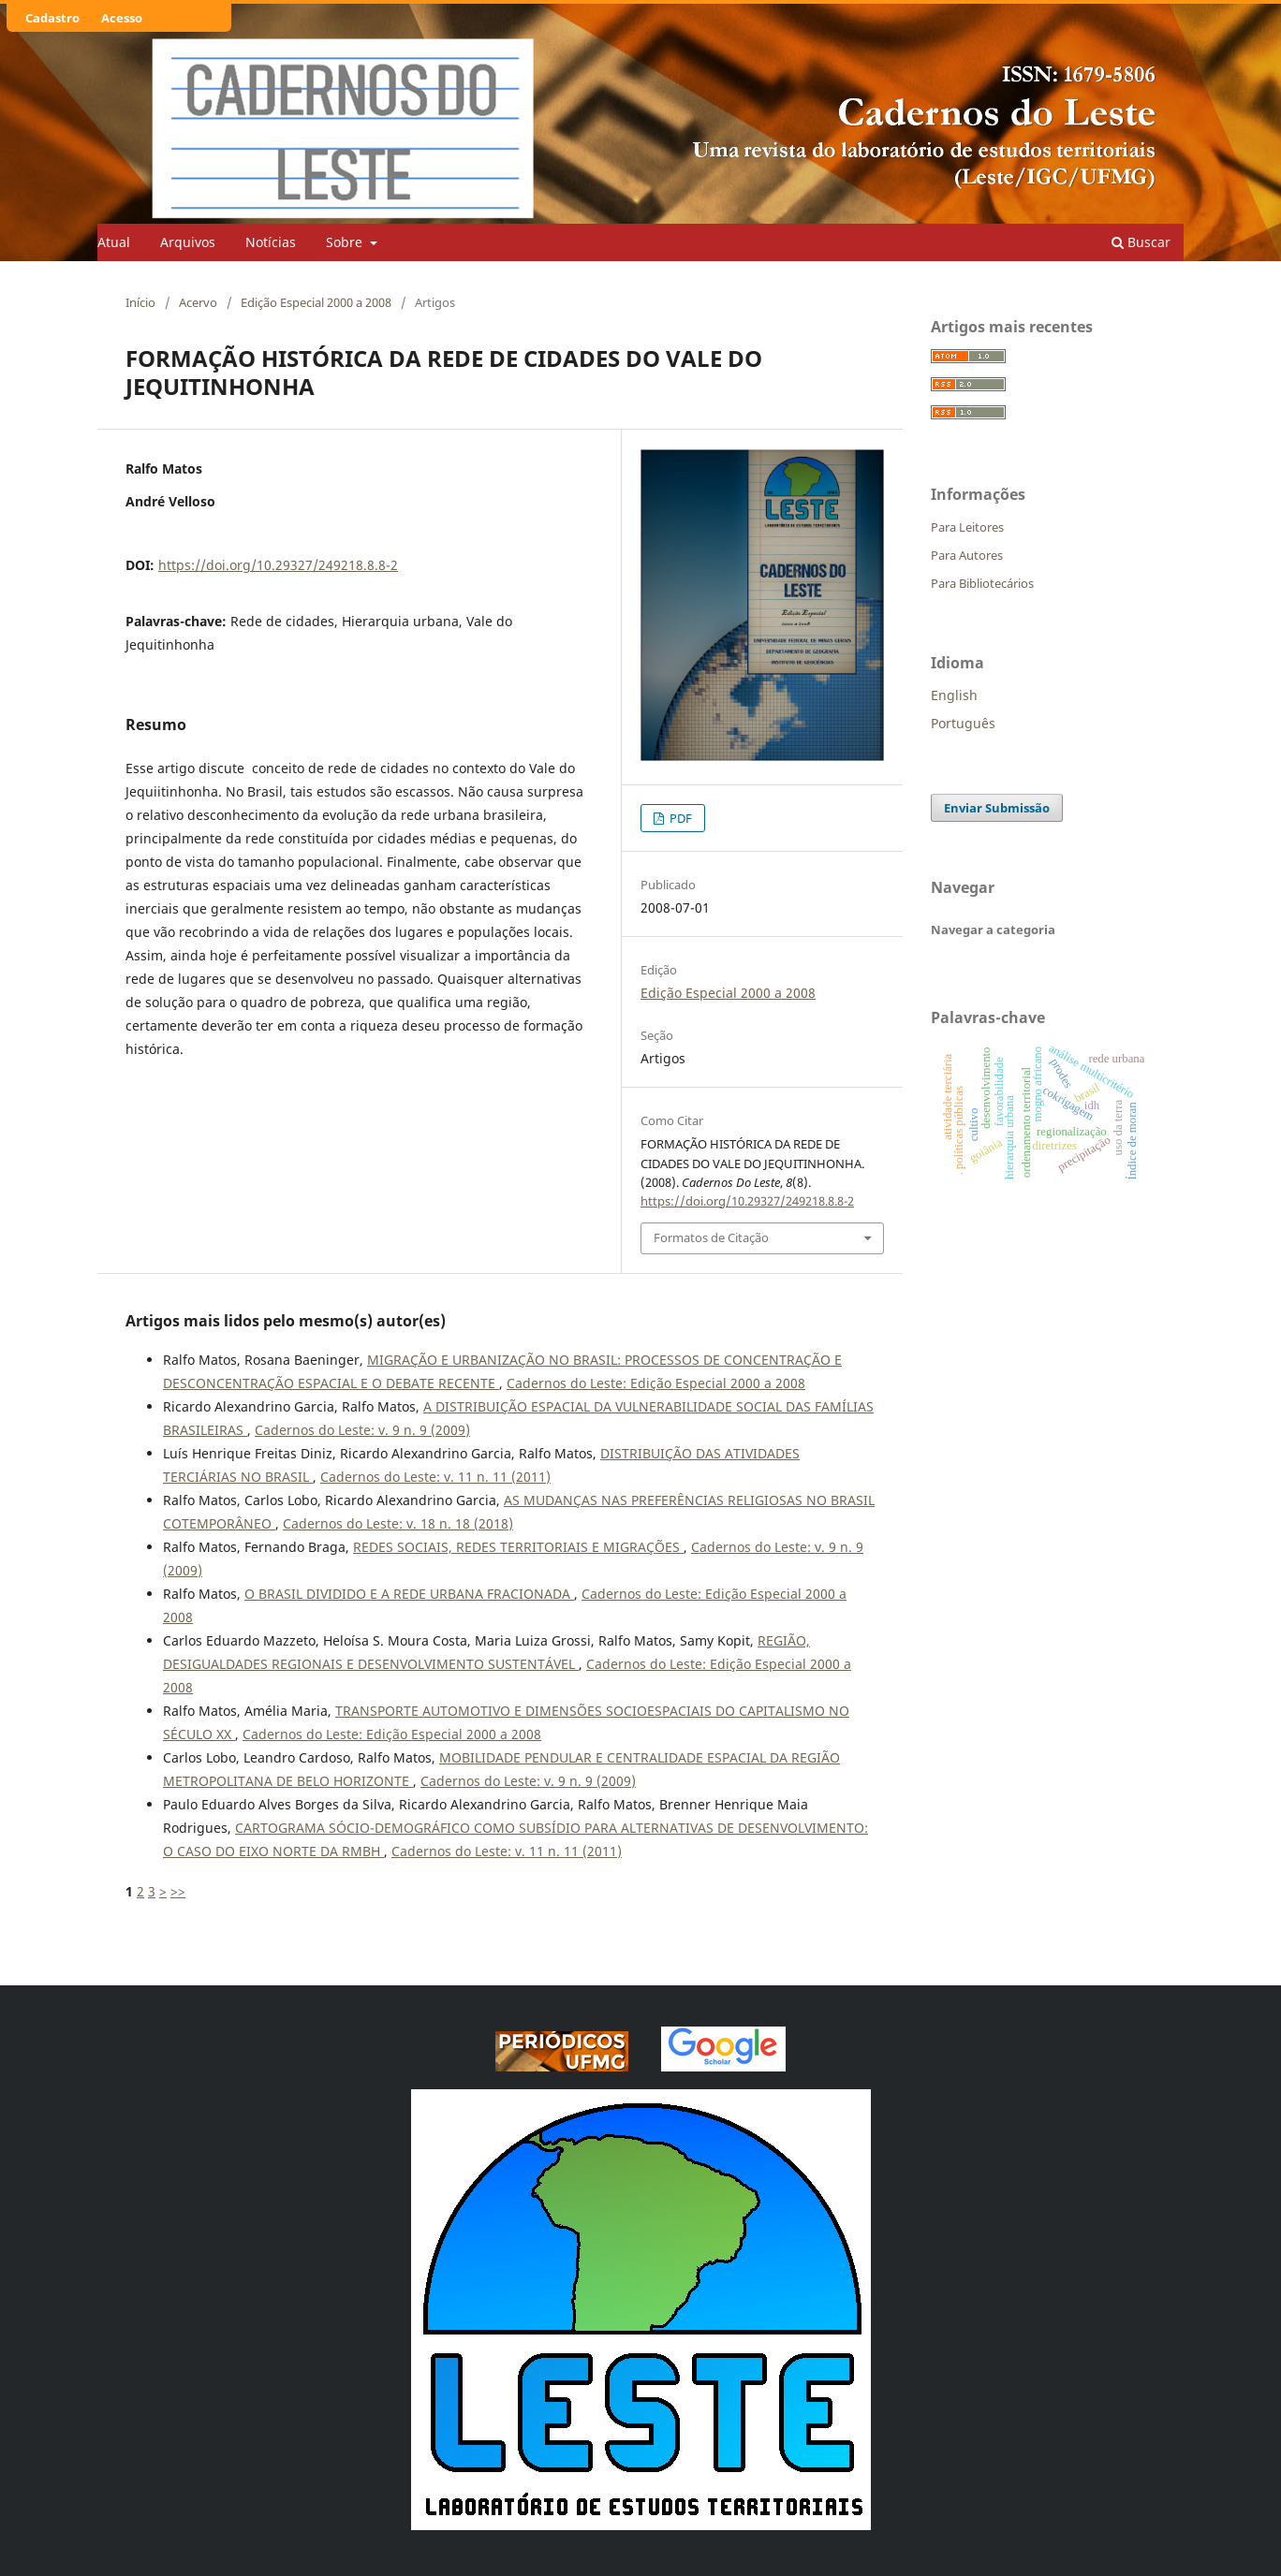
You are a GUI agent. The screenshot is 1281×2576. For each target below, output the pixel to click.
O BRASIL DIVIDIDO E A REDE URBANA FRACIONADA (409, 1594)
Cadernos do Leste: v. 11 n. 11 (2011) (435, 1477)
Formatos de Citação (711, 1237)
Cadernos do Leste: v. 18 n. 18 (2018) (398, 1523)
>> (177, 1891)
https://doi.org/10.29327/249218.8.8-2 (278, 565)
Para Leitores (967, 527)
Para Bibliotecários (982, 583)
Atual (113, 242)
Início (140, 302)
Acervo (198, 302)
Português (963, 723)
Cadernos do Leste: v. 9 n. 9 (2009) (362, 1430)
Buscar (1141, 242)
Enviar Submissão (997, 807)
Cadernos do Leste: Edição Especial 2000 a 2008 (656, 1383)
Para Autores (967, 555)
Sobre (346, 242)
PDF (679, 818)
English (954, 695)
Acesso (121, 17)
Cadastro (52, 17)
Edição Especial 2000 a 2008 (316, 302)
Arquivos (187, 242)
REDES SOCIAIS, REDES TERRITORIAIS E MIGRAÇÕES (518, 1547)
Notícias (270, 242)
